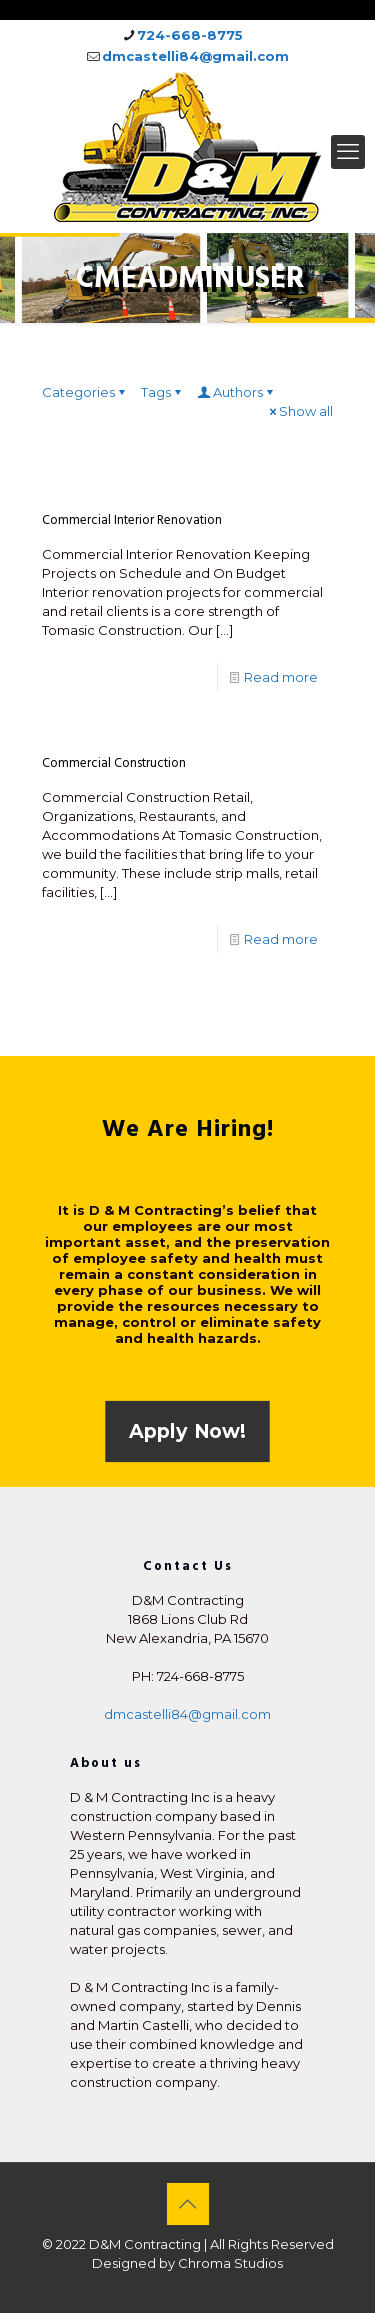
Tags (162, 392)
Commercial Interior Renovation (132, 520)
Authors (236, 392)
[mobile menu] (348, 152)
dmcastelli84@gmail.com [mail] (195, 56)
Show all (299, 411)
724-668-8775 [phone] (190, 35)
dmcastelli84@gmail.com (187, 1714)
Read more (281, 677)
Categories (85, 392)
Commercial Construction (114, 763)
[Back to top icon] (188, 2204)
